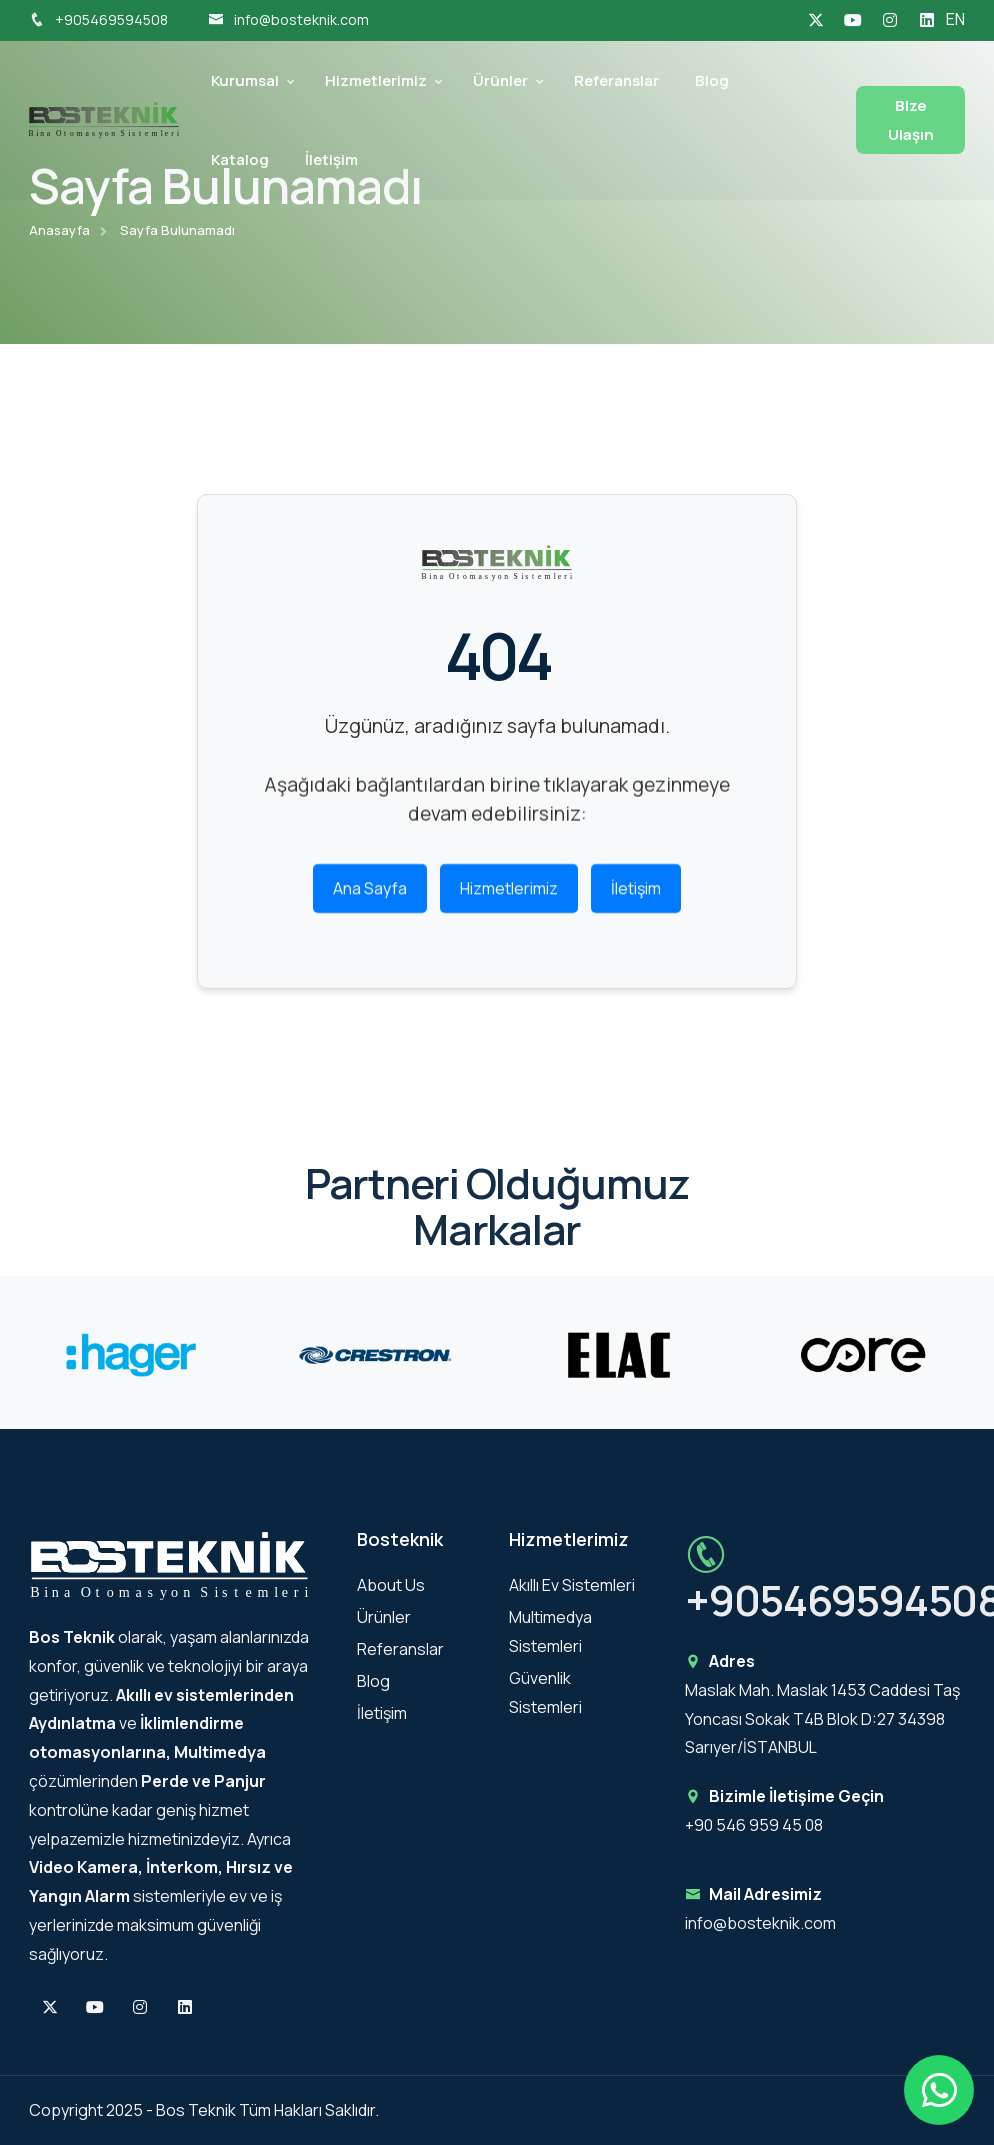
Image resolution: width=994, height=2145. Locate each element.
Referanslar (616, 80)
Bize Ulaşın (911, 120)
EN (955, 19)
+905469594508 (98, 19)
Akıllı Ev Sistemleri (572, 1585)
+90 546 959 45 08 (754, 1825)
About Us (391, 1585)
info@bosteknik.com (288, 19)
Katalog (240, 159)
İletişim (331, 159)
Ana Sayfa (370, 897)
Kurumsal (245, 80)
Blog (712, 80)
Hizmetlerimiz (376, 80)
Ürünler (500, 80)
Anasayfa (59, 230)
